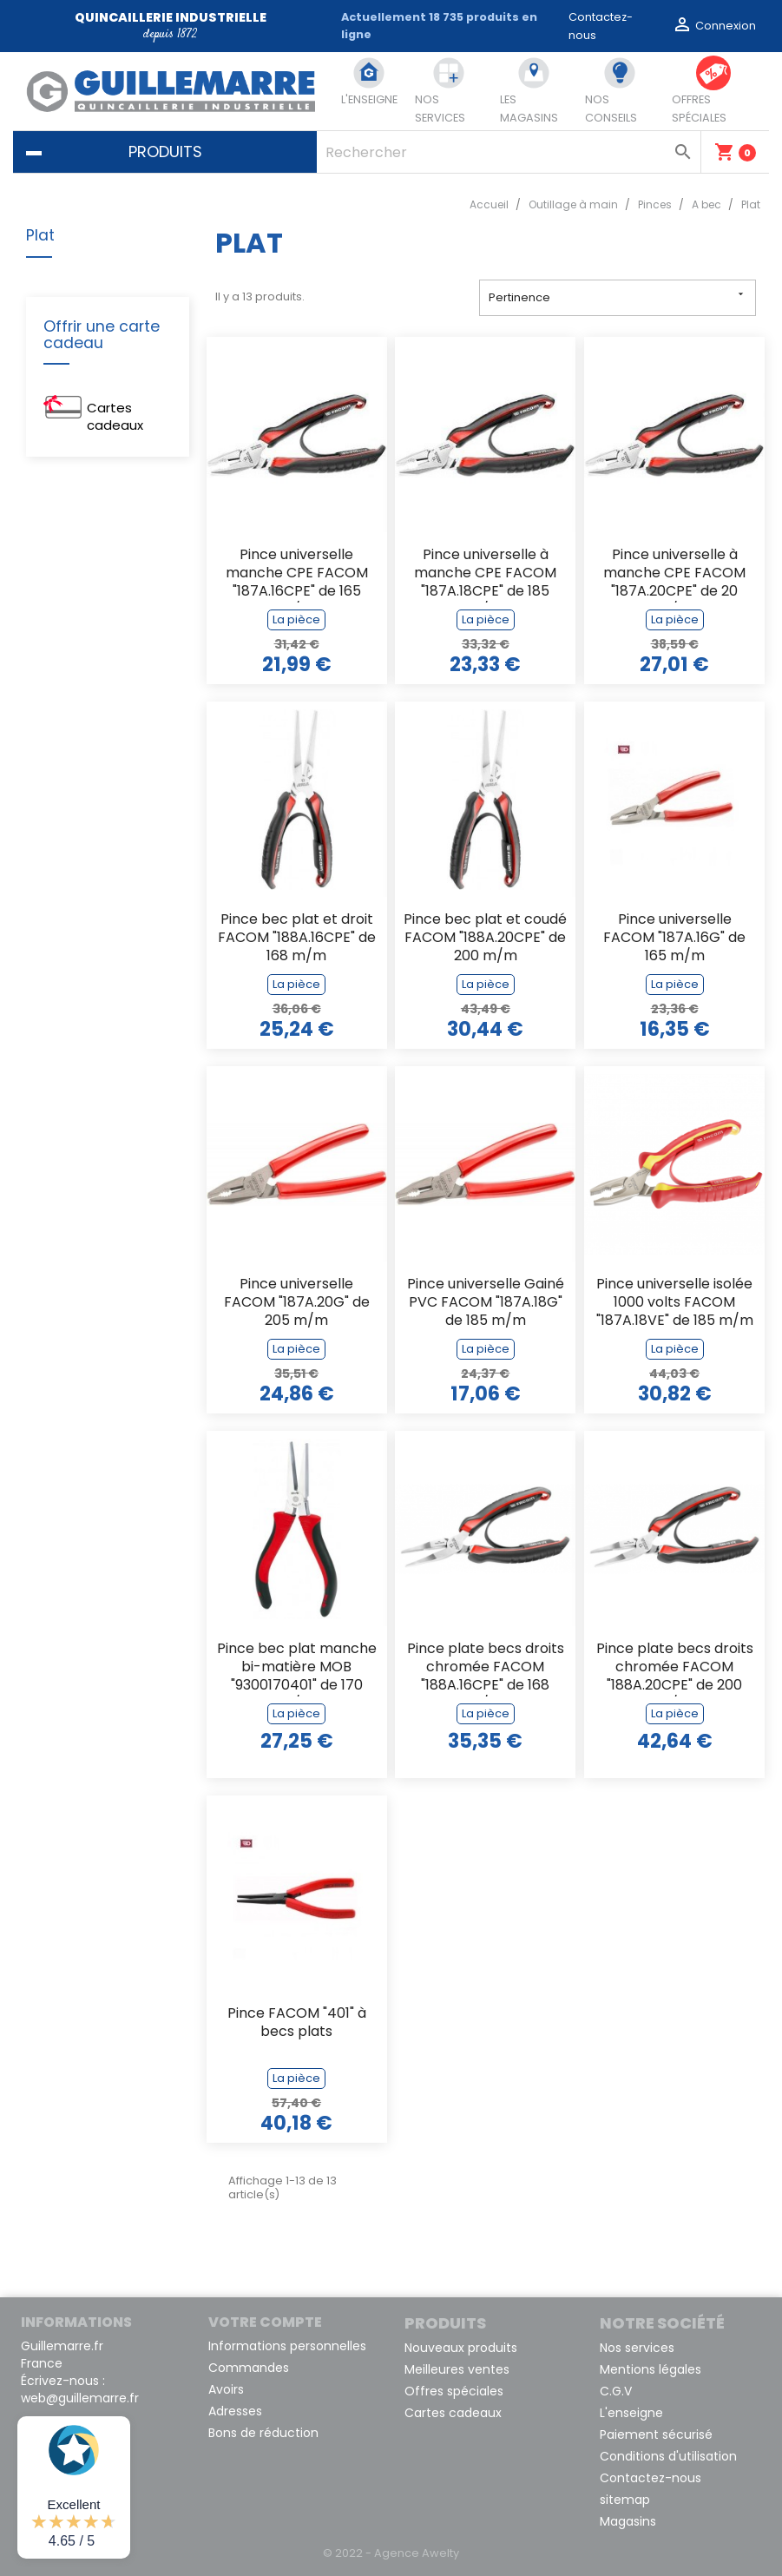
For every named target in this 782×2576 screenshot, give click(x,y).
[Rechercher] (508, 152)
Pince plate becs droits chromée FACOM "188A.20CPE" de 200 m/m (674, 1668)
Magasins (628, 2521)
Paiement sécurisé (656, 2434)
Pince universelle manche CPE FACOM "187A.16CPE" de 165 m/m (297, 574)
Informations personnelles (287, 2346)
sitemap (625, 2499)
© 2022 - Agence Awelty (391, 2553)
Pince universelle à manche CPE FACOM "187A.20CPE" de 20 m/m (674, 574)
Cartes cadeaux (115, 416)
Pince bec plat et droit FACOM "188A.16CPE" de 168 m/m (297, 938)
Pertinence (617, 296)
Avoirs (226, 2389)
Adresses (235, 2411)
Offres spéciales (453, 2391)
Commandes (248, 2367)
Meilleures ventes (456, 2369)
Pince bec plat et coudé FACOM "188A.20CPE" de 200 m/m (485, 938)
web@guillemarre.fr (80, 2398)
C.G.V (616, 2391)
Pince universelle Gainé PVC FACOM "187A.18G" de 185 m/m (485, 1302)
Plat (40, 235)
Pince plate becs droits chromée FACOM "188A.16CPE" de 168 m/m (485, 1668)
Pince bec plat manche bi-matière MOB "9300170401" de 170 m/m (297, 1668)
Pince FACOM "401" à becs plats (296, 2023)
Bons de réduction (263, 2432)
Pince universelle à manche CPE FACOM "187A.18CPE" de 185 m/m (485, 574)
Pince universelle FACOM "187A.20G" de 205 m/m (297, 1302)
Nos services (637, 2347)
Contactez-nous (650, 2478)
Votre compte (265, 2322)
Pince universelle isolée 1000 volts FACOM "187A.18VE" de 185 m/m (674, 1302)
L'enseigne (631, 2412)
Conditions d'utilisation (668, 2456)
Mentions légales (650, 2369)
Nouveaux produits (460, 2347)
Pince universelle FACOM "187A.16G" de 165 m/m (674, 938)
